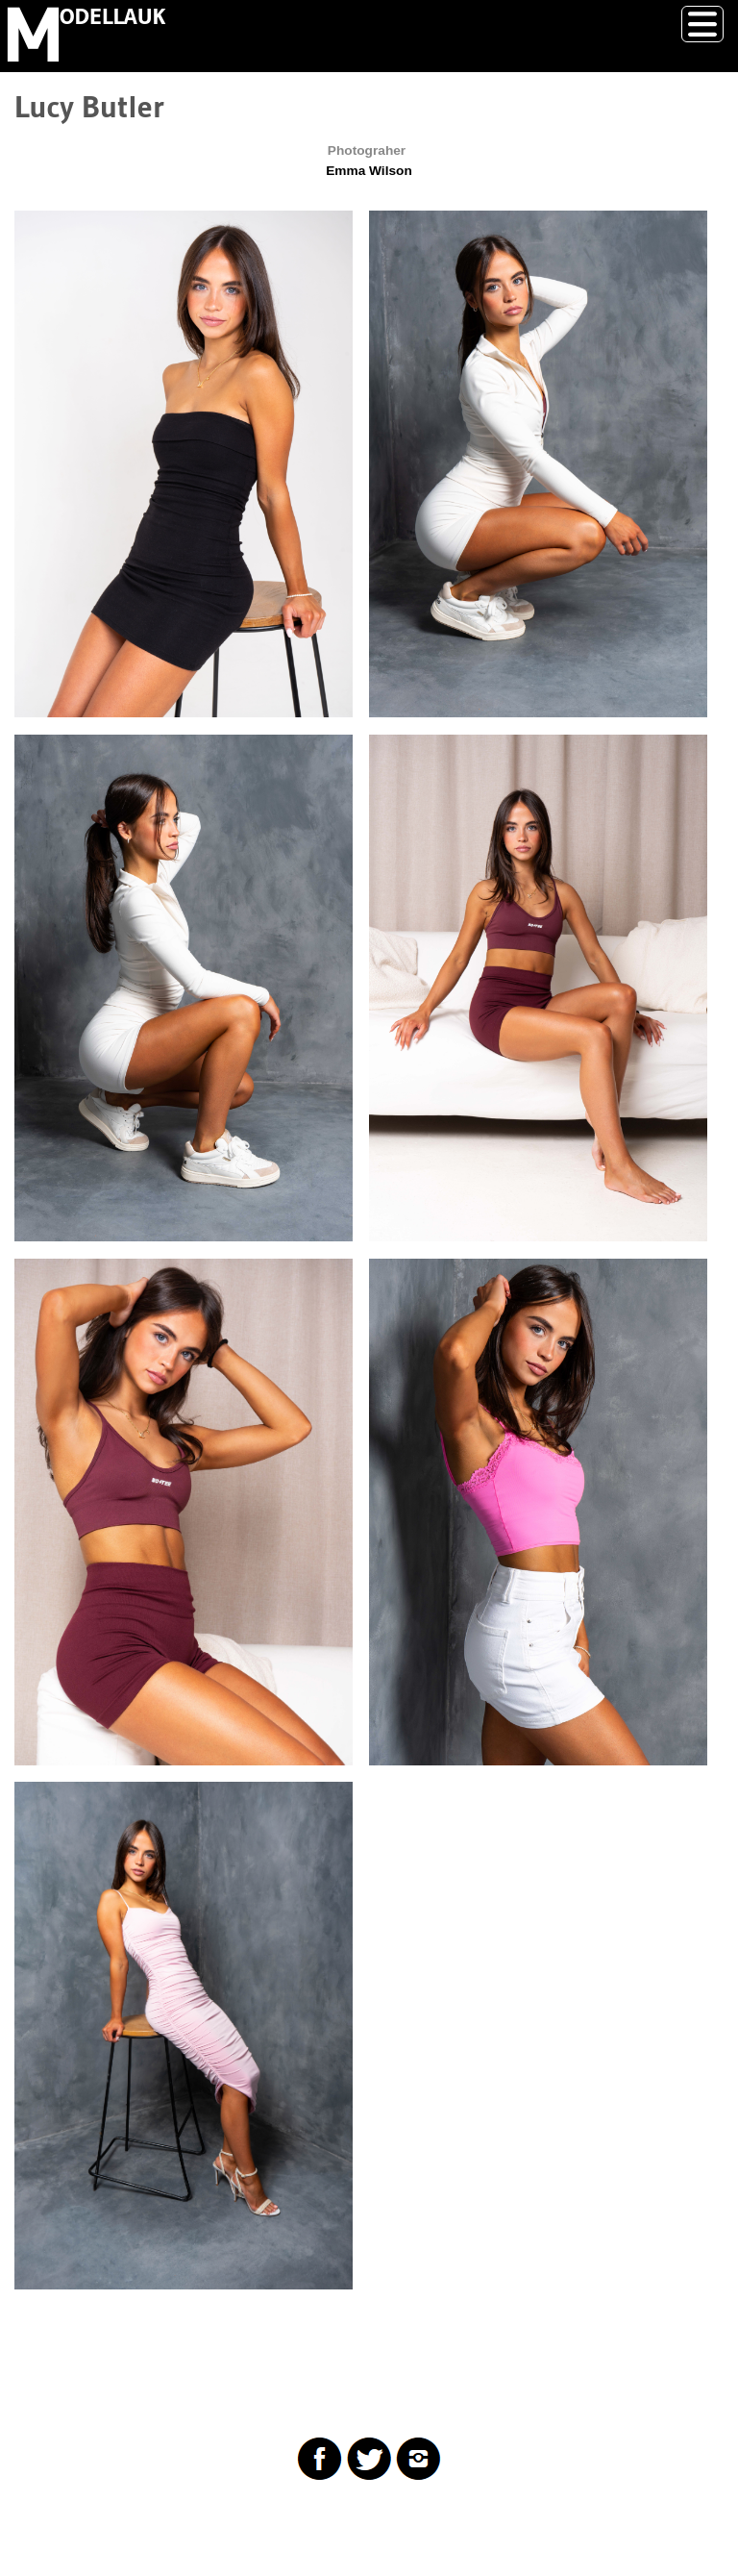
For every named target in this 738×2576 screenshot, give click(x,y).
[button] (183, 464)
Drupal (109, 2522)
